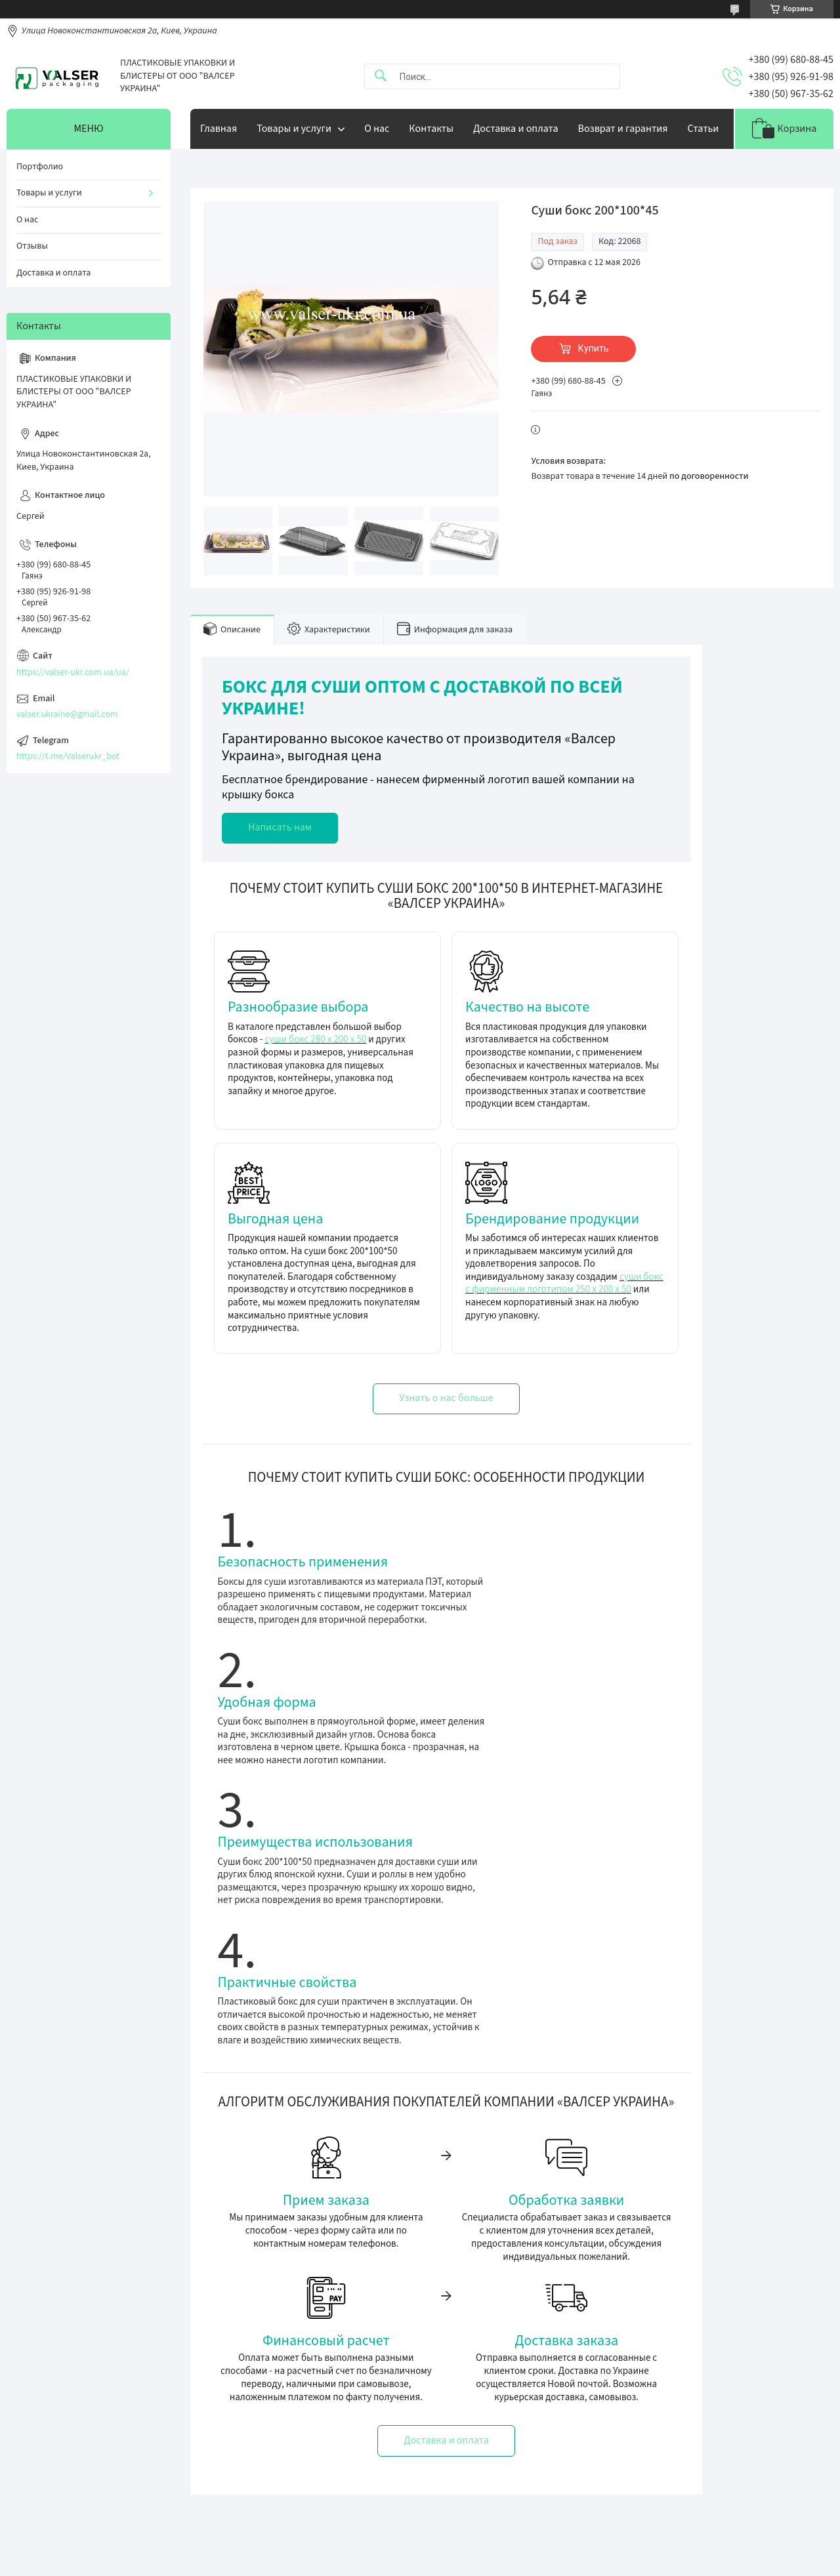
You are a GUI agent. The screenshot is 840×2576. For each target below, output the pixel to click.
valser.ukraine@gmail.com (67, 714)
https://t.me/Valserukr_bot (67, 756)
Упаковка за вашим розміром (78, 2442)
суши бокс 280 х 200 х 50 (315, 1039)
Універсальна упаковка (66, 2423)
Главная (218, 128)
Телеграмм (251, 2405)
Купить (593, 348)
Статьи (703, 128)
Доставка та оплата (469, 2405)
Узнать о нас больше (446, 1398)
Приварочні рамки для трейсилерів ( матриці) (112, 2496)
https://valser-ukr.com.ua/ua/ (72, 672)
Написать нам (280, 827)
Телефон (247, 2423)
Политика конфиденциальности (586, 2563)
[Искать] (380, 76)
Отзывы (32, 246)
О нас (376, 128)
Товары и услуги (294, 128)
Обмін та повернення (473, 2423)
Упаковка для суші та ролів (73, 2459)
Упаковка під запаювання (71, 2405)
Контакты (431, 128)
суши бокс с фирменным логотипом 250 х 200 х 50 (564, 1283)
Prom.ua (472, 2551)
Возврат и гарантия (623, 128)
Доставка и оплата (515, 128)
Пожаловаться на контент (481, 2563)
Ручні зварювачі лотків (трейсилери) (93, 2478)
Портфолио (39, 166)
